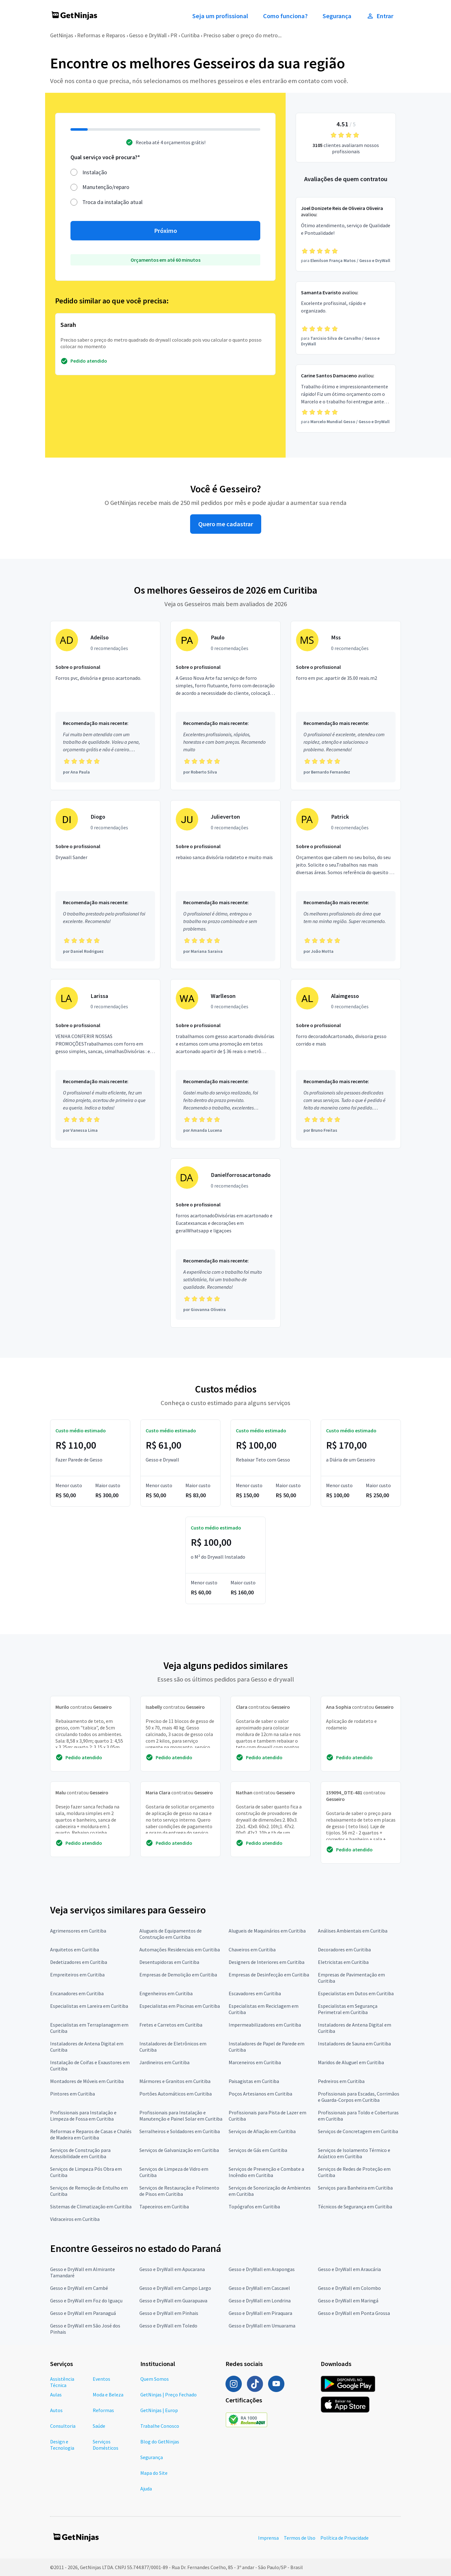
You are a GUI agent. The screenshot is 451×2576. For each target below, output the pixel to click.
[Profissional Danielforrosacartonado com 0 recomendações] (225, 1243)
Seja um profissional (220, 16)
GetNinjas (61, 35)
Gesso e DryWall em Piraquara (260, 2313)
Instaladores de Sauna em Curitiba (354, 2043)
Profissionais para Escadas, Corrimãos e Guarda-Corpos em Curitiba (358, 2097)
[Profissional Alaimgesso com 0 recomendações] (346, 1063)
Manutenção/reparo (105, 187)
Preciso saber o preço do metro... (242, 35)
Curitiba (190, 35)
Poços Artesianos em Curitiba (260, 2094)
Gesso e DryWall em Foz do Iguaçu (86, 2300)
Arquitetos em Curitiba (74, 1949)
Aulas (56, 2394)
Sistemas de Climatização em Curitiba (91, 2206)
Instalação (94, 172)
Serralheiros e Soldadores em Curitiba (179, 2131)
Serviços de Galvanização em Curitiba (179, 2150)
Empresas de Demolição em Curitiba (178, 1974)
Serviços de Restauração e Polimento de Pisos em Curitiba (179, 2191)
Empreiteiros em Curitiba (77, 1974)
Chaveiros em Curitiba (252, 1949)
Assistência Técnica (62, 2382)
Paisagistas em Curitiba (254, 2081)
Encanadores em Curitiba (77, 1993)
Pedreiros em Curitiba (341, 2081)
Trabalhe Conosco (159, 2426)
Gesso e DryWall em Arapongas (262, 2269)
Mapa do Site (154, 2473)
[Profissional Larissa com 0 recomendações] (105, 1063)
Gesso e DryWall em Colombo (349, 2288)
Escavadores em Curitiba (255, 1993)
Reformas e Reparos (101, 35)
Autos (56, 2410)
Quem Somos (154, 2379)
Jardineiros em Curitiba (164, 2062)
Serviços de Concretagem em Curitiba (358, 2131)
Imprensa (268, 2538)
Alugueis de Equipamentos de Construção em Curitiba (170, 1934)
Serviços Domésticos (105, 2444)
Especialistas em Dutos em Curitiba (356, 1993)
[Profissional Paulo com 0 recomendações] (225, 705)
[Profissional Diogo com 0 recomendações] (105, 884)
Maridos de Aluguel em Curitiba (351, 2062)
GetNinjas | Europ (159, 2410)
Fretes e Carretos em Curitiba (170, 2025)
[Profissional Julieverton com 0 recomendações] (225, 884)
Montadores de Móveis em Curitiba (87, 2081)
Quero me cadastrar (225, 524)
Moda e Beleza (108, 2394)
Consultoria (62, 2426)
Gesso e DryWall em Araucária (349, 2269)
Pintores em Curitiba (72, 2094)
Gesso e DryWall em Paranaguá (83, 2313)
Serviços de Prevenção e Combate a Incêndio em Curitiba (266, 2172)
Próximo (165, 231)
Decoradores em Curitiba (344, 1949)
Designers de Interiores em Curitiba (266, 1962)
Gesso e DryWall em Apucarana (172, 2269)
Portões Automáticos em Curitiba (175, 2094)
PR (173, 35)
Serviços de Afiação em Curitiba (262, 2131)
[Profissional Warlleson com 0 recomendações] (225, 1063)
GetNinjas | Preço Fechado (168, 2394)
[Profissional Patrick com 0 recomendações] (346, 884)
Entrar (379, 16)
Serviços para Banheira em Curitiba (355, 2188)
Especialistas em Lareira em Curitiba (89, 2006)
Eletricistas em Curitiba (343, 1962)
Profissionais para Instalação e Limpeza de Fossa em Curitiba (83, 2115)
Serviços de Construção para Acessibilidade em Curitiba (80, 2153)
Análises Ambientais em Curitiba (352, 1931)
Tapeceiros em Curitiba (164, 2206)
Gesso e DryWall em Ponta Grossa (354, 2313)
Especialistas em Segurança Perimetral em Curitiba (347, 2009)
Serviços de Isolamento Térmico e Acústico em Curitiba (354, 2153)
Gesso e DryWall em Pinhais (168, 2313)
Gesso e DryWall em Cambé (79, 2288)
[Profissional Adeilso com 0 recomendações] (105, 705)
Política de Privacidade (344, 2538)
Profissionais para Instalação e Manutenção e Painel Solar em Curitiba (180, 2115)
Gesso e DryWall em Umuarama (262, 2325)
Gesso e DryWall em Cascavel (259, 2288)
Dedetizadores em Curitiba (78, 1962)
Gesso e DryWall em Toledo (168, 2325)
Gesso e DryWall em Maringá (348, 2300)
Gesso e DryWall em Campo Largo (175, 2288)
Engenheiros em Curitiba (166, 1993)
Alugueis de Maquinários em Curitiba (267, 1931)
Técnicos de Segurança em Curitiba (355, 2206)
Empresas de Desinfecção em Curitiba (269, 1974)
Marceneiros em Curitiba (255, 2062)
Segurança (337, 16)
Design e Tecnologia (62, 2444)
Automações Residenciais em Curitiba (179, 1949)
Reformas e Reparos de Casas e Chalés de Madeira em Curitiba (91, 2134)
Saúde (99, 2426)
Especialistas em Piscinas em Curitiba (179, 2006)
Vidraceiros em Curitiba (75, 2219)
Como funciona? (285, 16)
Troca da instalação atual (112, 202)
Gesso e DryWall (148, 35)
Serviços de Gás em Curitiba (258, 2150)
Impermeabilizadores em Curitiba (265, 2025)
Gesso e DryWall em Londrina (260, 2300)
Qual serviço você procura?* (105, 157)
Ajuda (146, 2488)
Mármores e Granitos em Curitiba (174, 2081)
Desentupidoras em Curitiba (169, 1962)
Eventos (101, 2379)
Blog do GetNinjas (159, 2441)
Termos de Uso (299, 2538)
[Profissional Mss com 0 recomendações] (346, 705)
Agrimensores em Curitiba (78, 1931)
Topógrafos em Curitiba (254, 2206)
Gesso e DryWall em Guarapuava (173, 2300)
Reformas (103, 2410)
